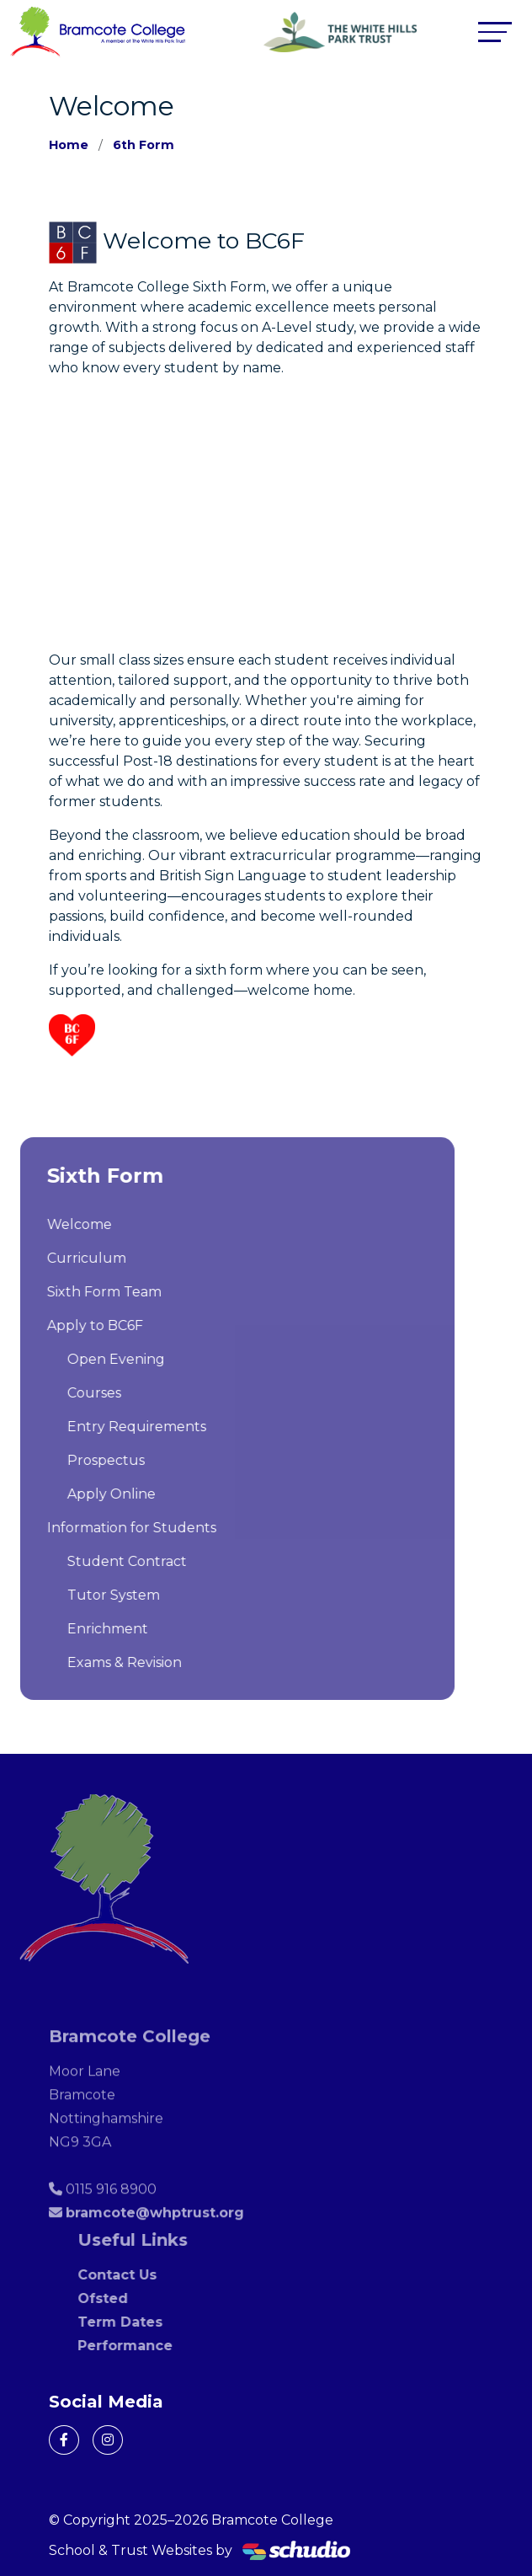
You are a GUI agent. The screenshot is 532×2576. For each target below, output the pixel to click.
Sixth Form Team (86, 1292)
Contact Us (135, 2275)
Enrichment (89, 1629)
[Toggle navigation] (495, 32)
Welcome (61, 1224)
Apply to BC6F (77, 1325)
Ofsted (121, 2298)
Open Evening (97, 1359)
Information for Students (113, 1528)
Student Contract (108, 1561)
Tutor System (95, 1595)
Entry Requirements (118, 1427)
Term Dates (138, 2322)
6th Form (143, 144)
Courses (76, 1393)
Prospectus (87, 1460)
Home (68, 144)
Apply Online (93, 1494)
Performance (143, 2346)
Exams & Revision (106, 1662)
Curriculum (68, 1258)
